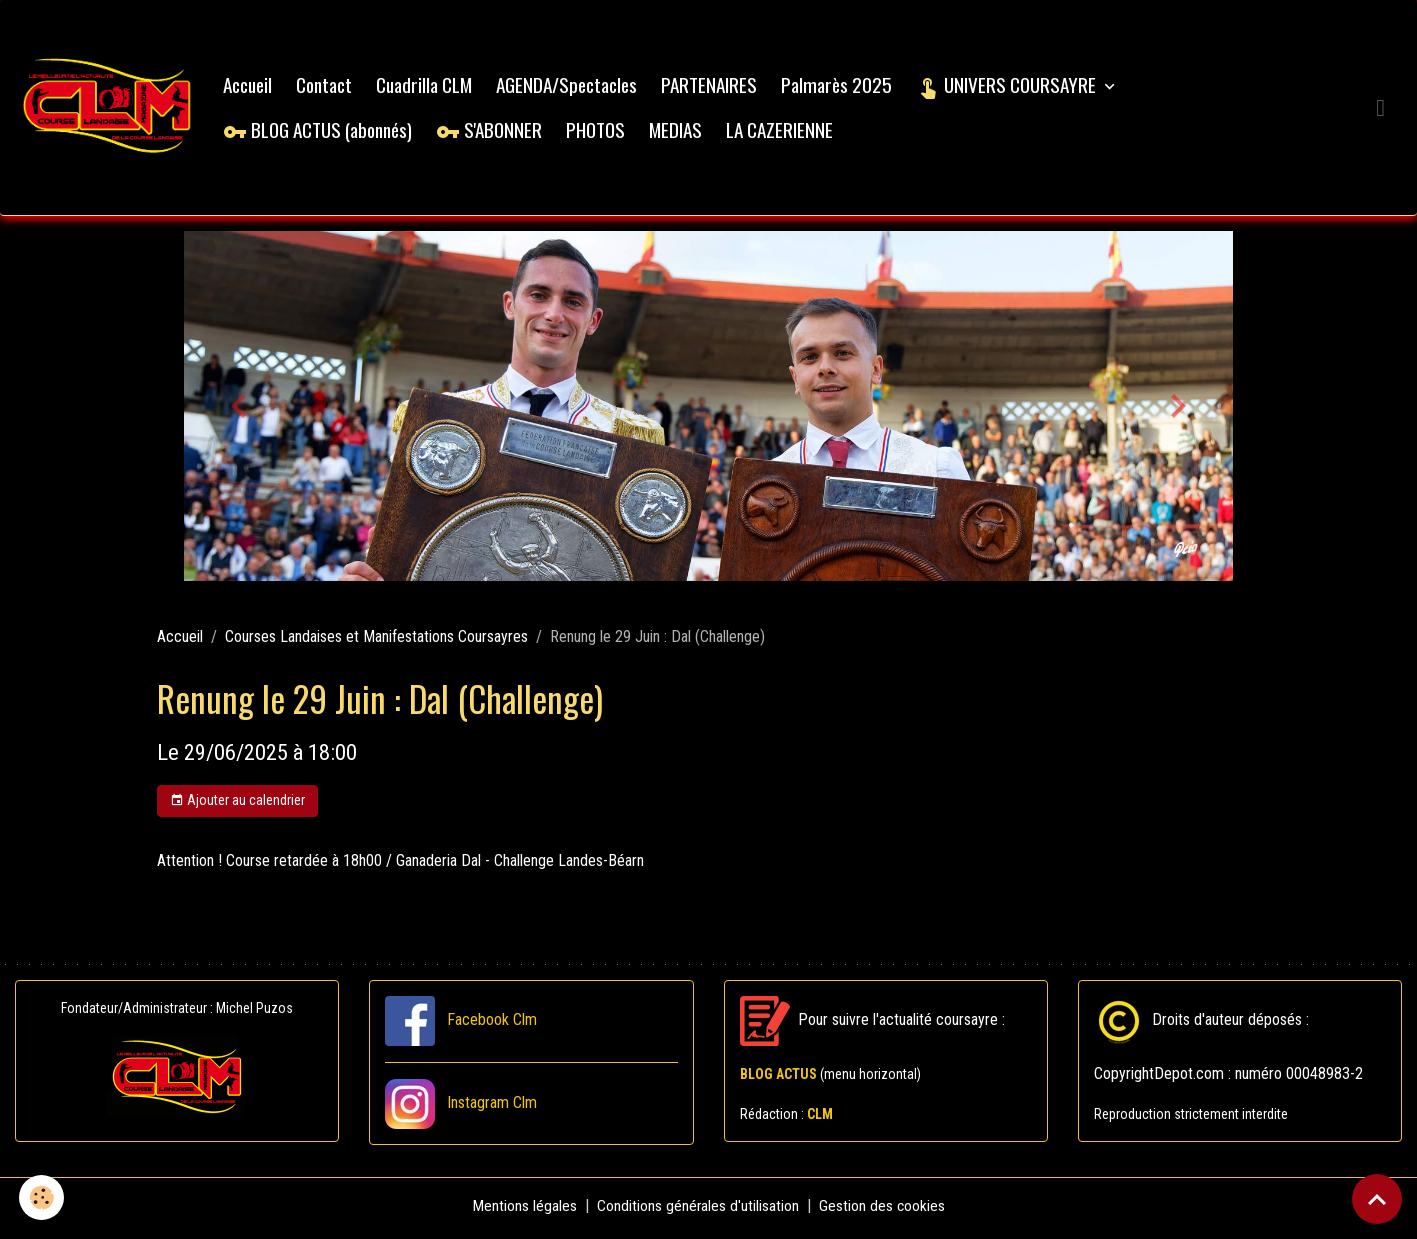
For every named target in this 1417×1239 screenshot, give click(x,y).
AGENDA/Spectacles (571, 86)
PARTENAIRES (714, 86)
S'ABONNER (494, 131)
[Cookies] (42, 1197)
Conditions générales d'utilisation (697, 1210)
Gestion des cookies (882, 1210)
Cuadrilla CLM (429, 86)
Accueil (252, 86)
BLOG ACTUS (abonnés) (322, 131)
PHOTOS (600, 131)
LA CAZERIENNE (784, 131)
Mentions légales (523, 1210)
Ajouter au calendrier (237, 806)
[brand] (110, 110)
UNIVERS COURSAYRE (1013, 86)
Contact (329, 86)
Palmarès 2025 (841, 86)
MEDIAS (680, 131)
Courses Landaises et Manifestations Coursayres (376, 641)
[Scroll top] (1377, 1199)
